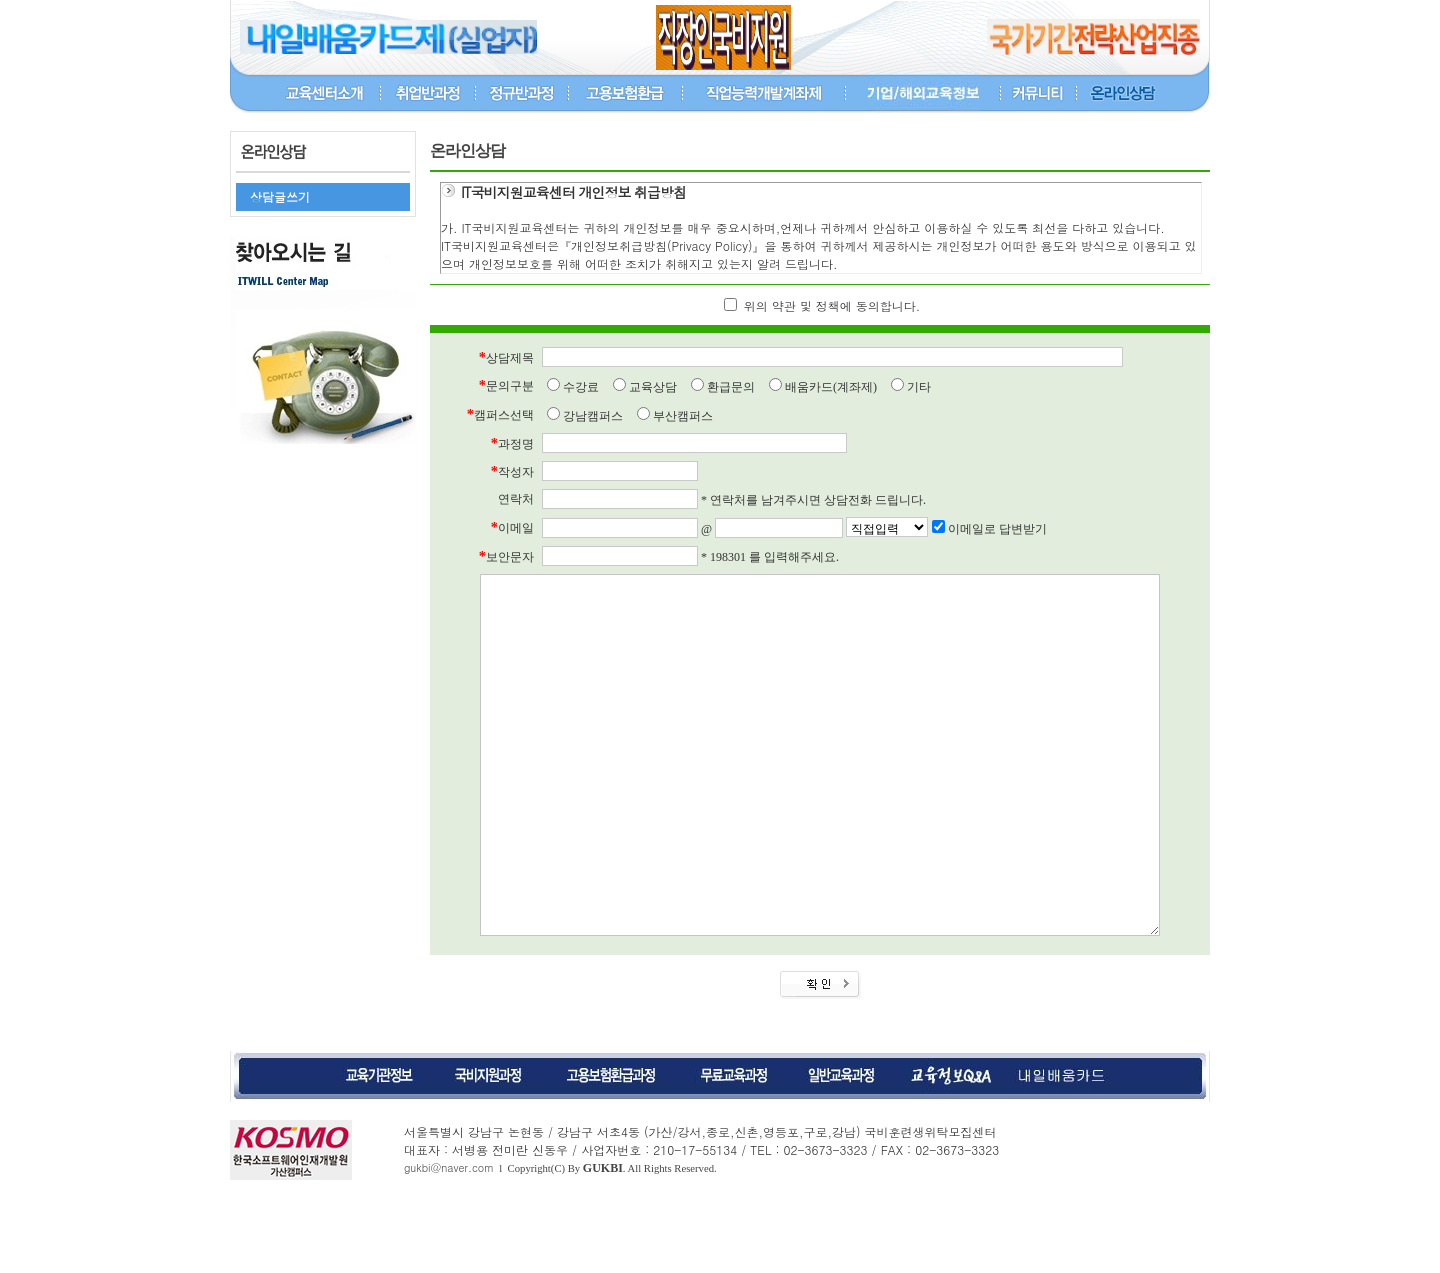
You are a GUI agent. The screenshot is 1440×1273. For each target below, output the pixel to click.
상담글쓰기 (280, 196)
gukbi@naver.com (449, 1242)
